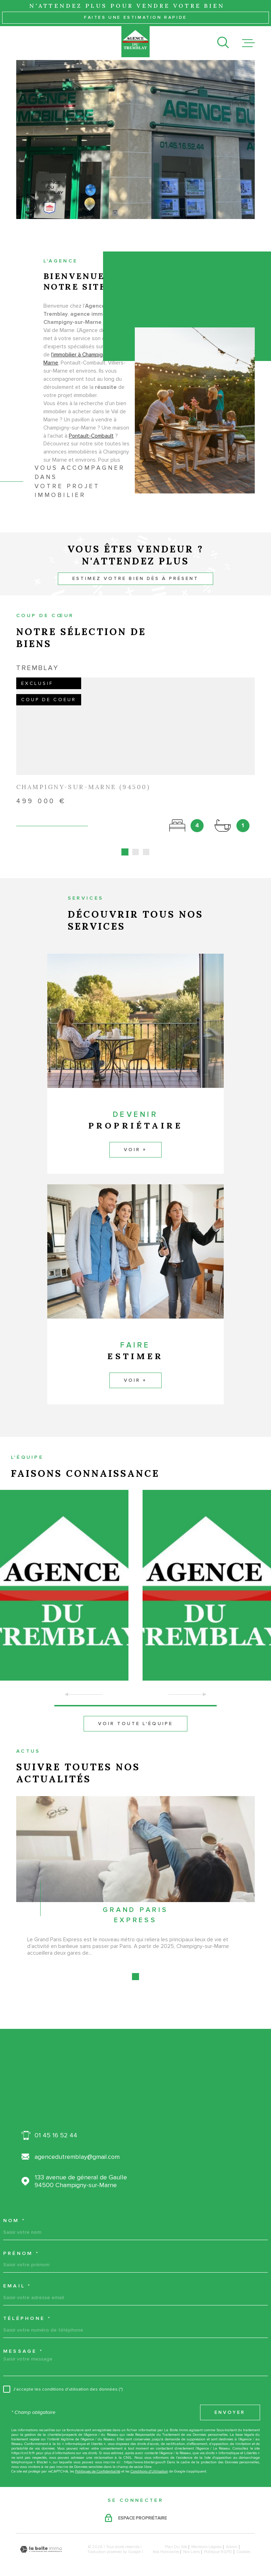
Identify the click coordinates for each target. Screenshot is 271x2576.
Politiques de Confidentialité (97, 2463)
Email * (17, 2277)
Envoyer (230, 2404)
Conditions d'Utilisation (149, 2463)
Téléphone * (27, 2310)
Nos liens (191, 2543)
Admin (231, 2538)
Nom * (14, 2212)
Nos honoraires (166, 2543)
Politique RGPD (218, 2543)
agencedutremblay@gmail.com (77, 2148)
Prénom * (21, 2245)
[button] (135, 1697)
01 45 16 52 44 (56, 2127)
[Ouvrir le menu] (248, 43)
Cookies (243, 2544)
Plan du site (176, 2538)
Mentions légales (206, 2538)
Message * (23, 2343)
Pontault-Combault (91, 444)
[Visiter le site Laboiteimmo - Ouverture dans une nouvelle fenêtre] (41, 2541)
